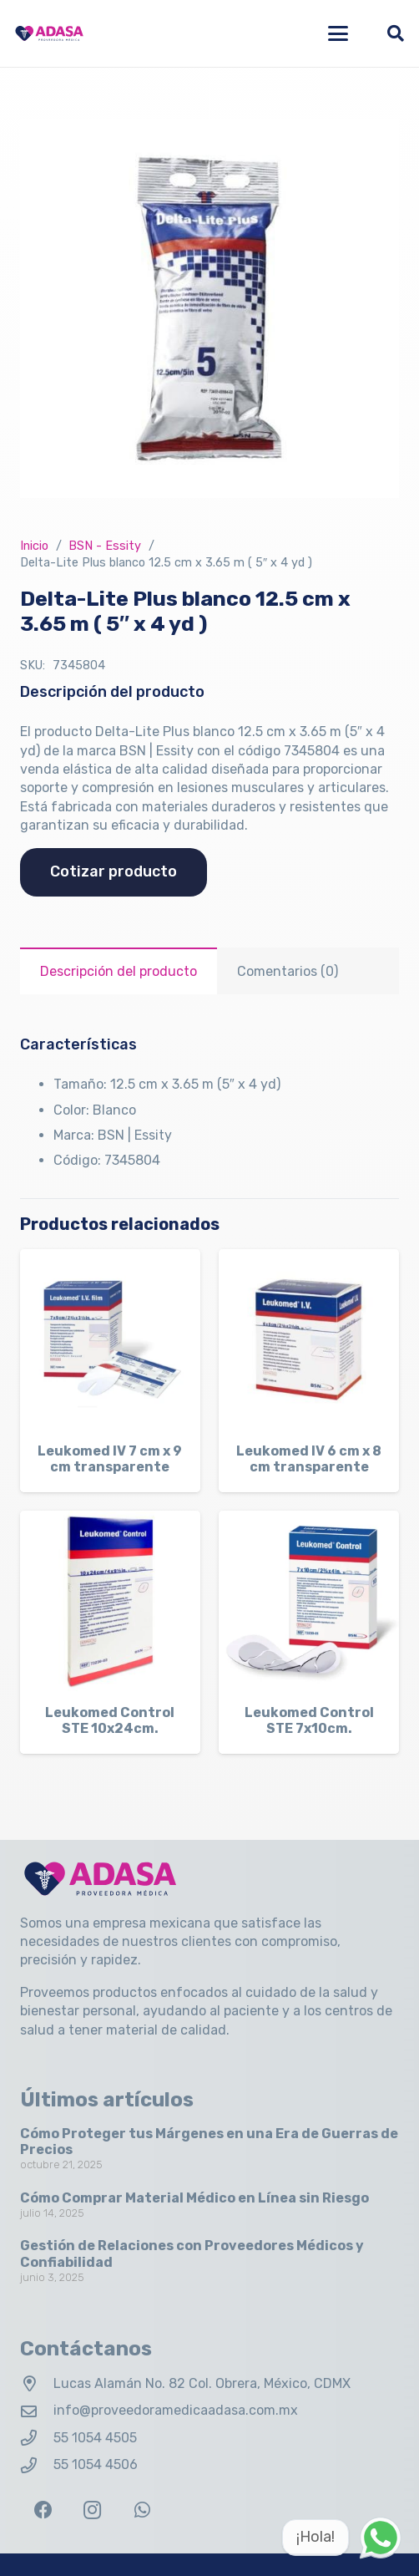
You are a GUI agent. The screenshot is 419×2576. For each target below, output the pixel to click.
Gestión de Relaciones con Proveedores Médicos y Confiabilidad (192, 2253)
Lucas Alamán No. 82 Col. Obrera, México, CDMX (202, 2383)
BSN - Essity (104, 546)
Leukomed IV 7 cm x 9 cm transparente (110, 1459)
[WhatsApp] (142, 2510)
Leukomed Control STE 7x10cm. (309, 1720)
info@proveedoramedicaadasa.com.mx (175, 2410)
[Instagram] (92, 2510)
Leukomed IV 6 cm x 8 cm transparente (308, 1459)
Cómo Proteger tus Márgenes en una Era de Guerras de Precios (209, 2141)
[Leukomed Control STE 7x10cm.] (309, 1601)
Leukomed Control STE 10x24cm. (109, 1720)
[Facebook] (43, 2510)
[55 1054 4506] (36, 2465)
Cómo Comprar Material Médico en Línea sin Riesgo (194, 2198)
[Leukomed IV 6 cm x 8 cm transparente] (309, 1339)
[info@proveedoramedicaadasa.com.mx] (36, 2411)
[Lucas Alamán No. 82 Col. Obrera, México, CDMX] (36, 2383)
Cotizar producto (113, 871)
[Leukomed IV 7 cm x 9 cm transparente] (110, 1339)
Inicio (34, 546)
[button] (338, 33)
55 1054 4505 (95, 2438)
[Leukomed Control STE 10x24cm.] (110, 1601)
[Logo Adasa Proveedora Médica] (49, 33)
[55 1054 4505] (36, 2438)
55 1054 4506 (95, 2464)
